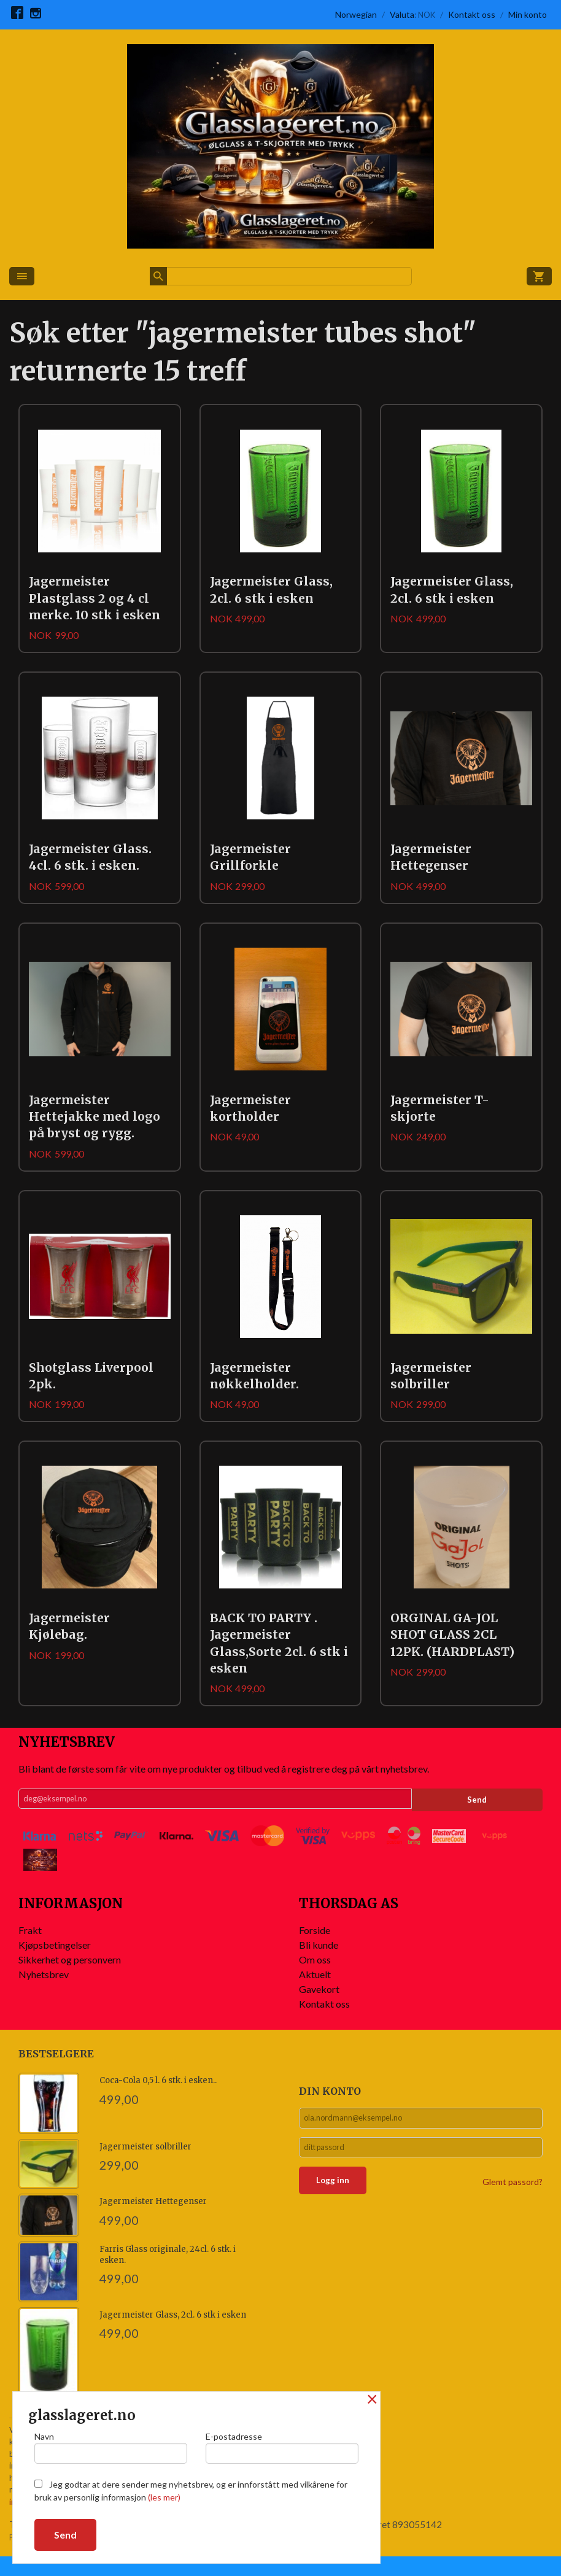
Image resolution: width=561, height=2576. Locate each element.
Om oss (315, 1978)
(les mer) (164, 2497)
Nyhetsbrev (43, 1993)
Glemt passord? (512, 2207)
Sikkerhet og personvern (69, 1978)
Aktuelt (315, 1993)
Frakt (30, 1949)
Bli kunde (318, 1964)
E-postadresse (282, 2445)
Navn (110, 2445)
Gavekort (319, 2008)
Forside (314, 1949)
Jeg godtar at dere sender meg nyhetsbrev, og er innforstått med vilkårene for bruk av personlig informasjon (190, 2490)
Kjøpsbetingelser (54, 1964)
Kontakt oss (324, 2023)
